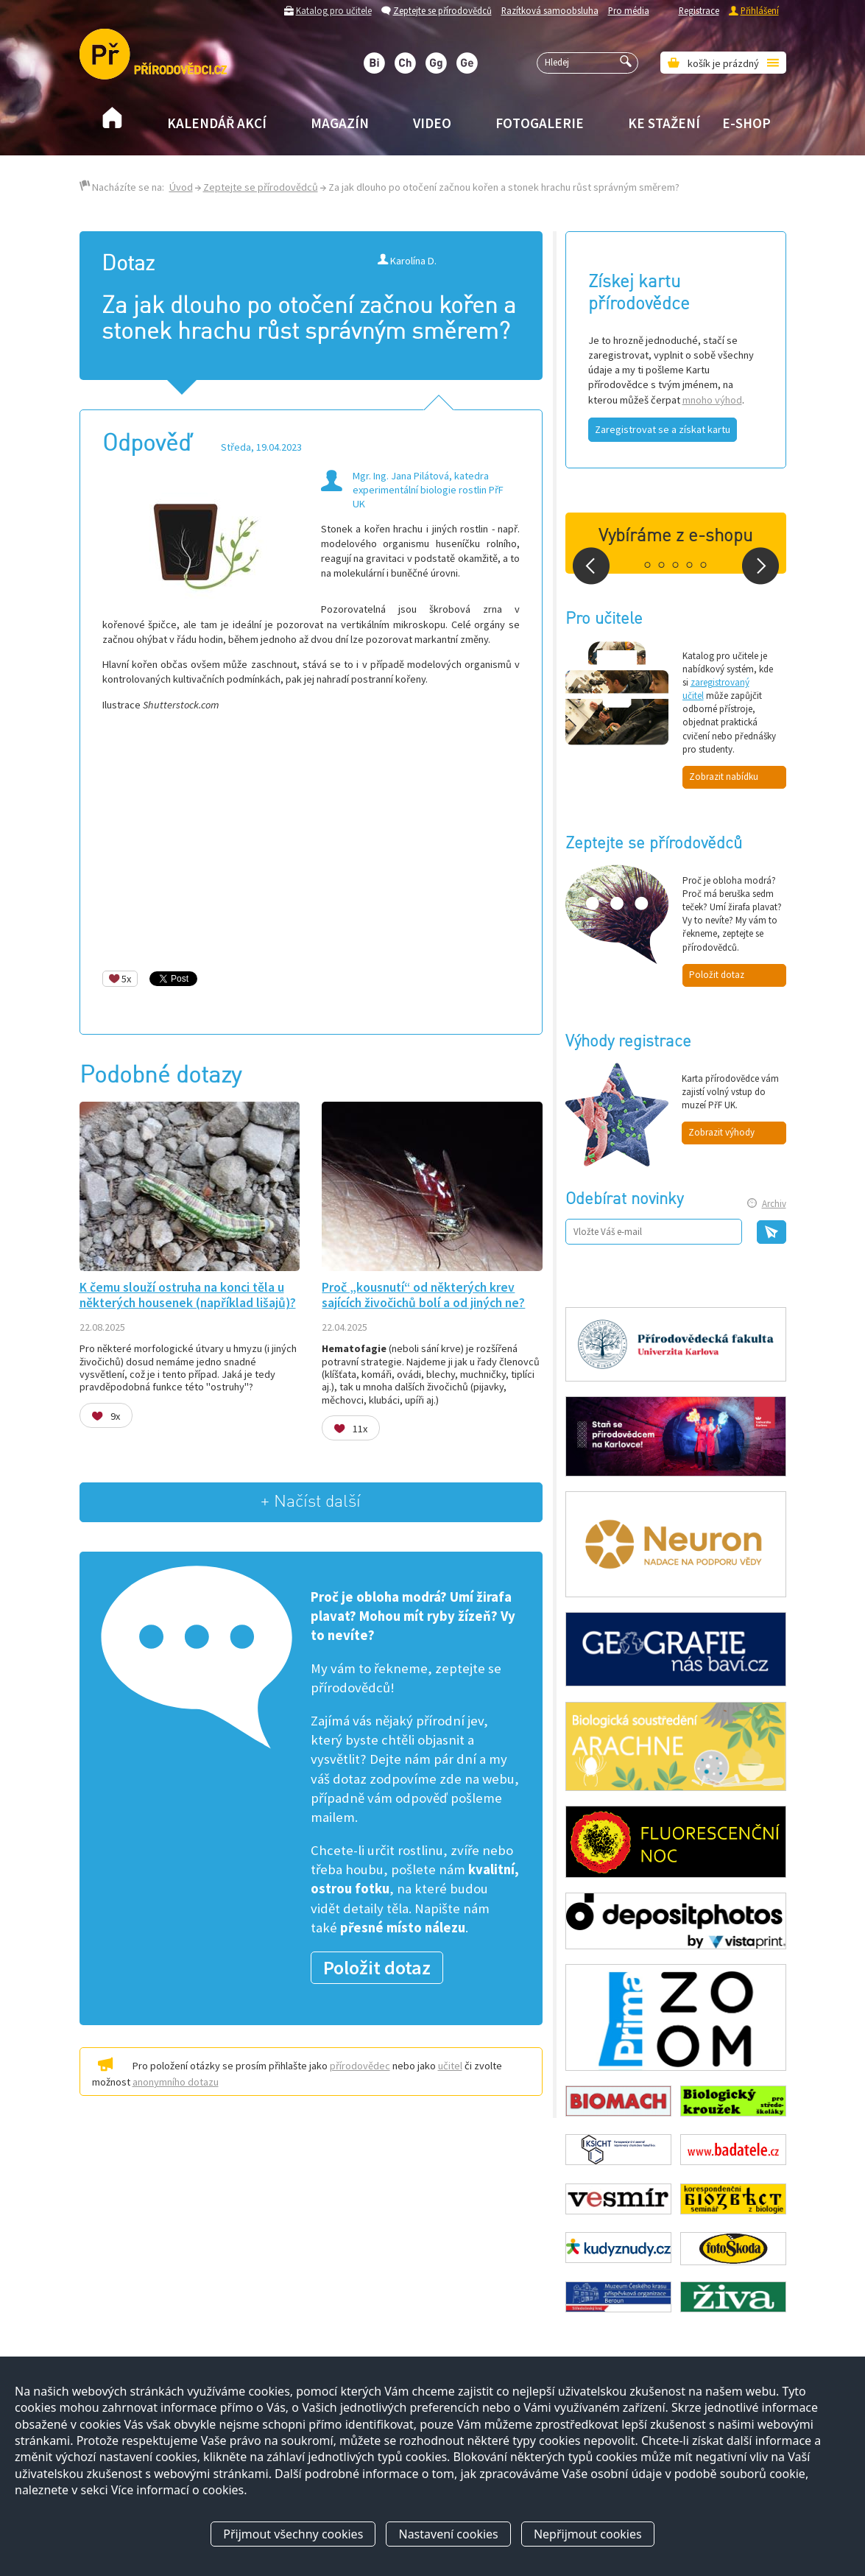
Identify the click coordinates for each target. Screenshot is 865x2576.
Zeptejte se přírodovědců (442, 10)
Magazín (340, 123)
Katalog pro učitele (334, 10)
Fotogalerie (539, 123)
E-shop (746, 123)
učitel (450, 2065)
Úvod (181, 187)
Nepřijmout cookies (588, 2534)
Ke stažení (664, 123)
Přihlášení (760, 10)
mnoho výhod (712, 400)
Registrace (699, 10)
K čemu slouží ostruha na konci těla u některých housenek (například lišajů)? (188, 1295)
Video (432, 123)
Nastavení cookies (448, 2534)
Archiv (774, 1203)
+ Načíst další (311, 1501)
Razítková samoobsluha (550, 10)
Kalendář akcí (216, 123)
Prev (591, 566)
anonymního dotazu (176, 2081)
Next (760, 566)
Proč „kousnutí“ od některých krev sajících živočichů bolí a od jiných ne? (423, 1295)
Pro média (628, 10)
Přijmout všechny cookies (293, 2534)
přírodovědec (360, 2065)
